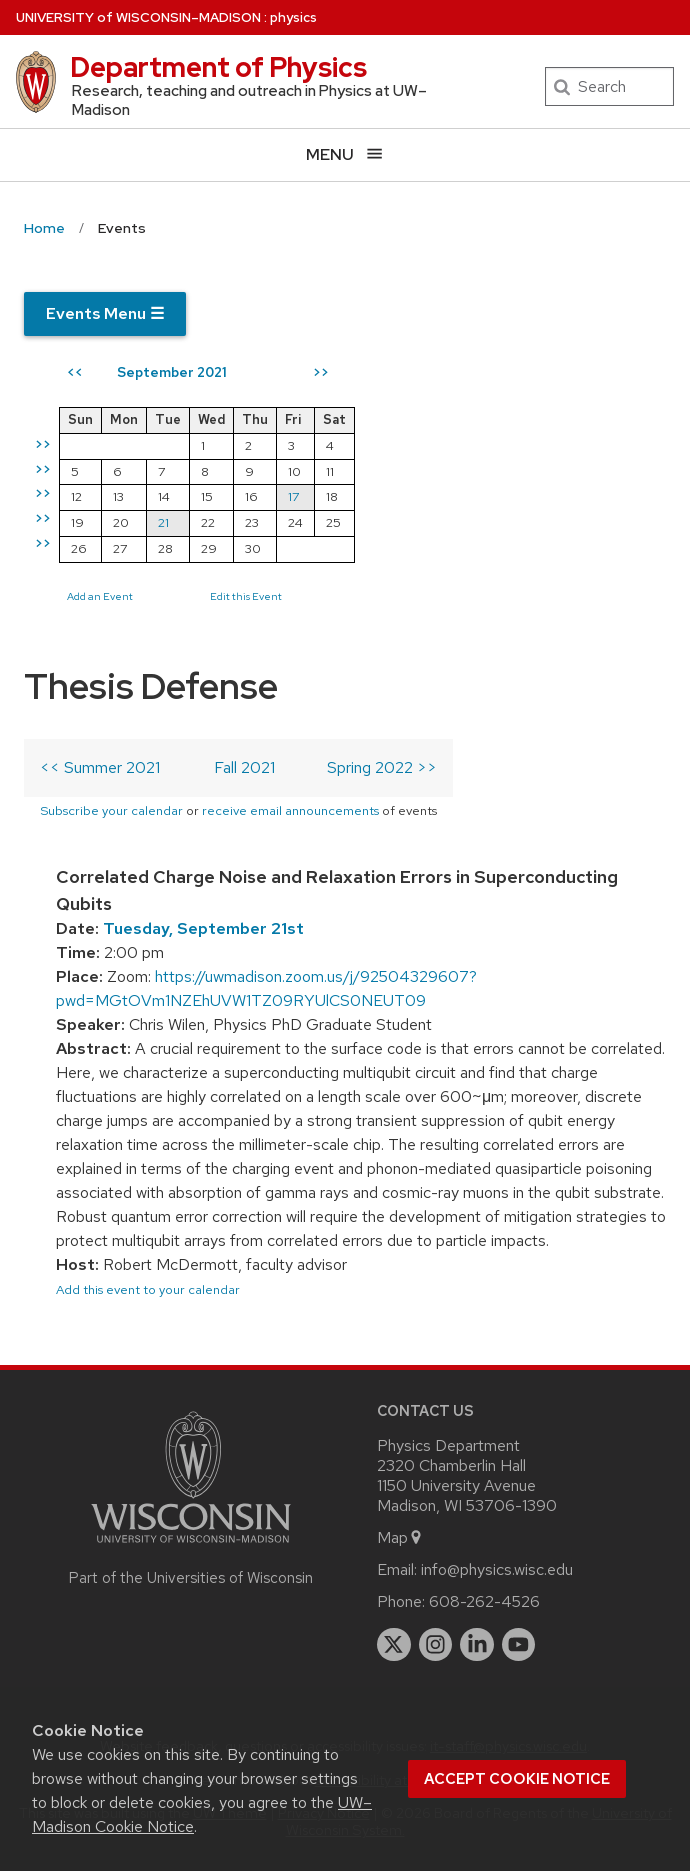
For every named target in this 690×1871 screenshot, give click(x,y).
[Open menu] (345, 154)
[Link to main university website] (191, 1546)
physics (293, 17)
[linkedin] (477, 1645)
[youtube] (519, 1645)
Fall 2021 (244, 767)
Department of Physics (218, 67)
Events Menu (105, 313)
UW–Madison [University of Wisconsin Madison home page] (138, 17)
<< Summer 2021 (100, 767)
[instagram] (436, 1645)
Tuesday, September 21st (203, 928)
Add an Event (100, 596)
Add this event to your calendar (148, 1289)
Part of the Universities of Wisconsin (191, 1578)
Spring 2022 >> (382, 767)
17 (293, 496)
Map (400, 1537)
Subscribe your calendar (111, 810)
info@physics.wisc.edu (497, 1569)
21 (163, 522)
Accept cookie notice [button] (517, 1779)
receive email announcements (290, 810)
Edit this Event (246, 596)
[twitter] (394, 1645)
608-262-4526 (484, 1601)
